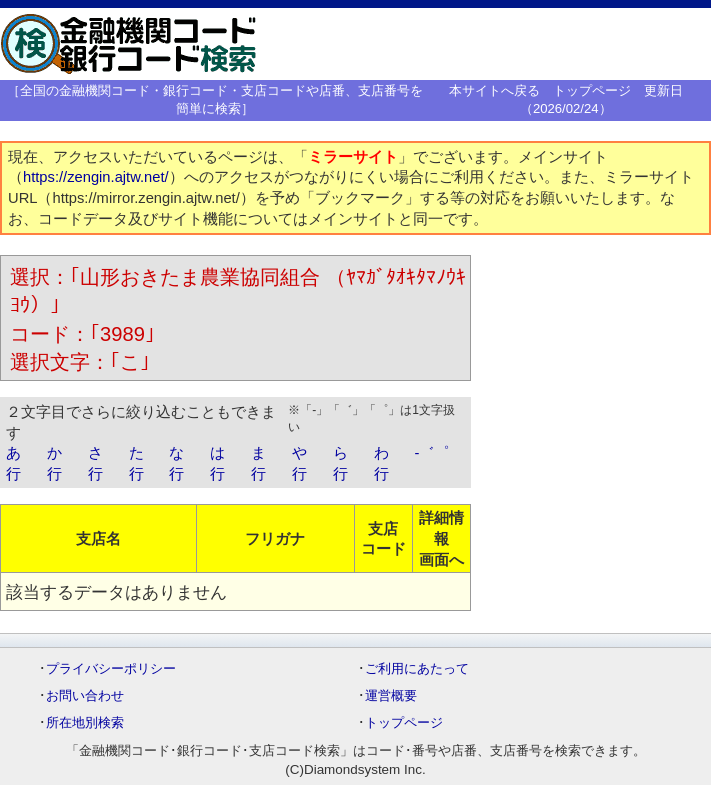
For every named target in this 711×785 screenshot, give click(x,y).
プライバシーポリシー (111, 668)
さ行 (95, 463)
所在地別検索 (85, 722)
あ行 (13, 463)
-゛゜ (431, 453)
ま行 (258, 463)
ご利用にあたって (417, 668)
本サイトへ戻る (494, 90)
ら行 (340, 463)
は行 (217, 463)
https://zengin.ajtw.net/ (96, 177)
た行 (136, 463)
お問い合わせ (85, 695)
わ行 (381, 463)
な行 (176, 463)
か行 (54, 463)
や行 (299, 463)
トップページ (592, 90)
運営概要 (391, 695)
